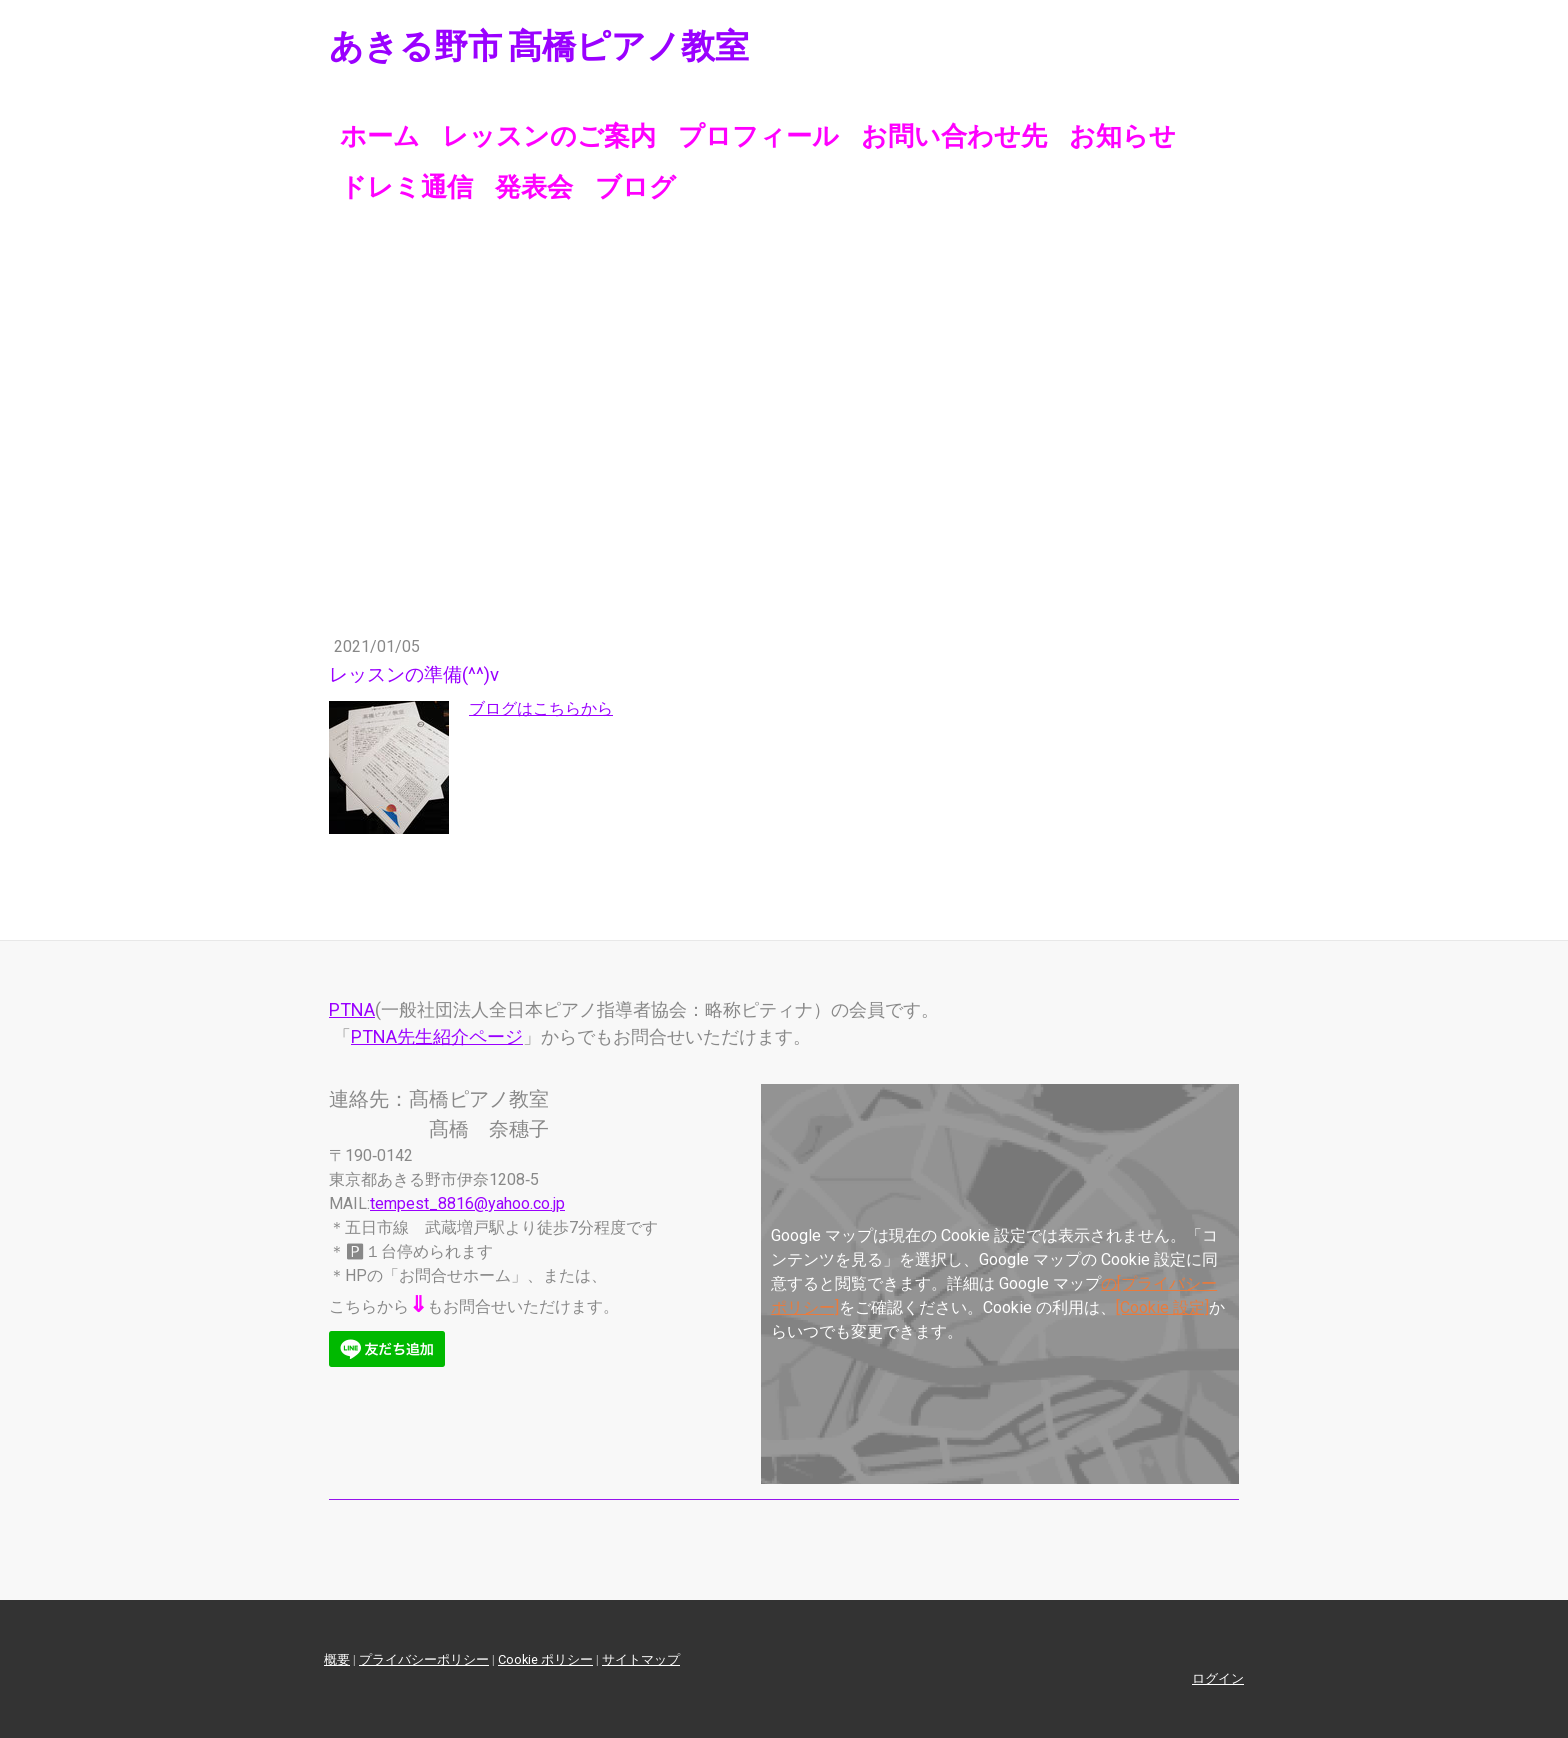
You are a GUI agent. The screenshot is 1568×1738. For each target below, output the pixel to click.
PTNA (352, 1009)
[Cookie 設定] (1162, 1307)
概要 (337, 1659)
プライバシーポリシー (424, 1659)
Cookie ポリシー (545, 1659)
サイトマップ (641, 1659)
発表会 (534, 187)
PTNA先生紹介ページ (437, 1036)
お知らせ (1122, 136)
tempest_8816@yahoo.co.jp (467, 1203)
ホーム (380, 136)
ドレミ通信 (406, 187)
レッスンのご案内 (549, 136)
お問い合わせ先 (954, 136)
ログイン (1218, 1678)
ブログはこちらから (541, 708)
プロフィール (758, 136)
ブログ (635, 187)
